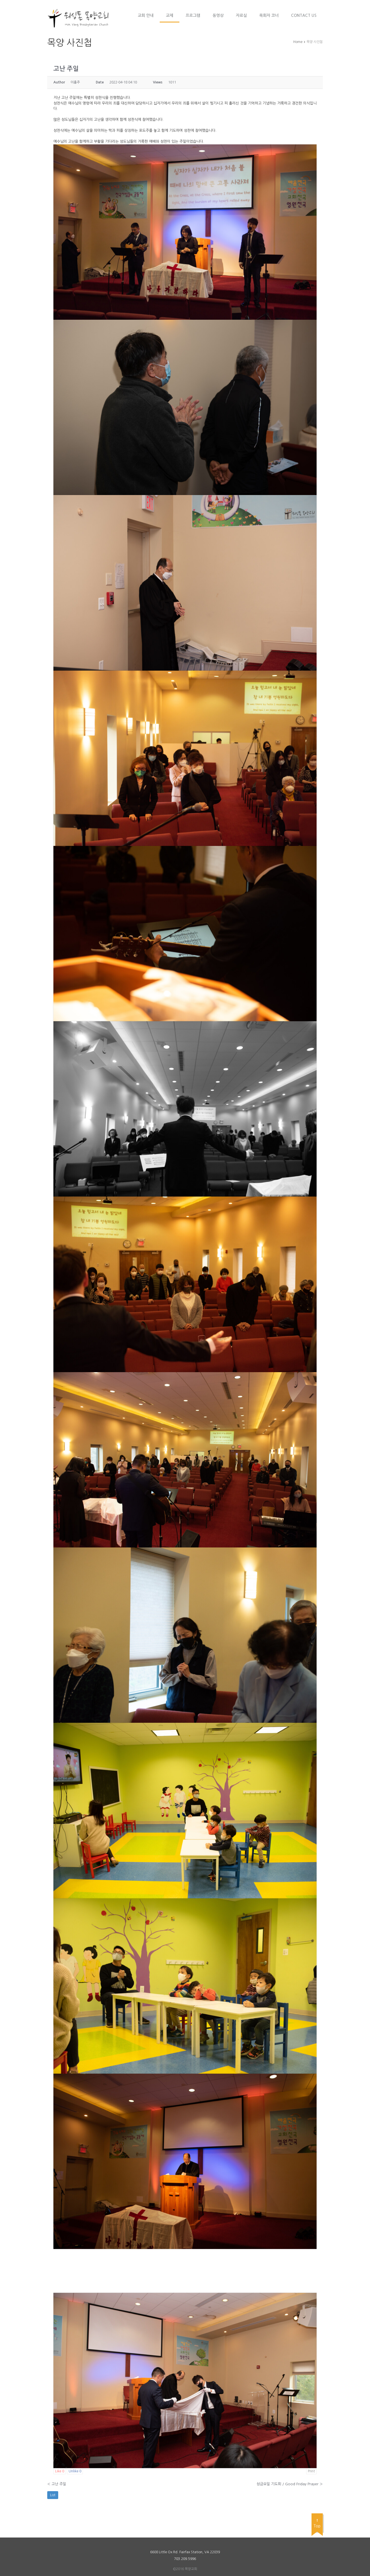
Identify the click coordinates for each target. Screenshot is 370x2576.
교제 (169, 15)
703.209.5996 (185, 2559)
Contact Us (304, 15)
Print (311, 2471)
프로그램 (193, 15)
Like (59, 2471)
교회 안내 (146, 15)
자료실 (241, 15)
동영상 (218, 15)
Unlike (75, 2471)
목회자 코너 (269, 15)
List (52, 2495)
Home (298, 42)
